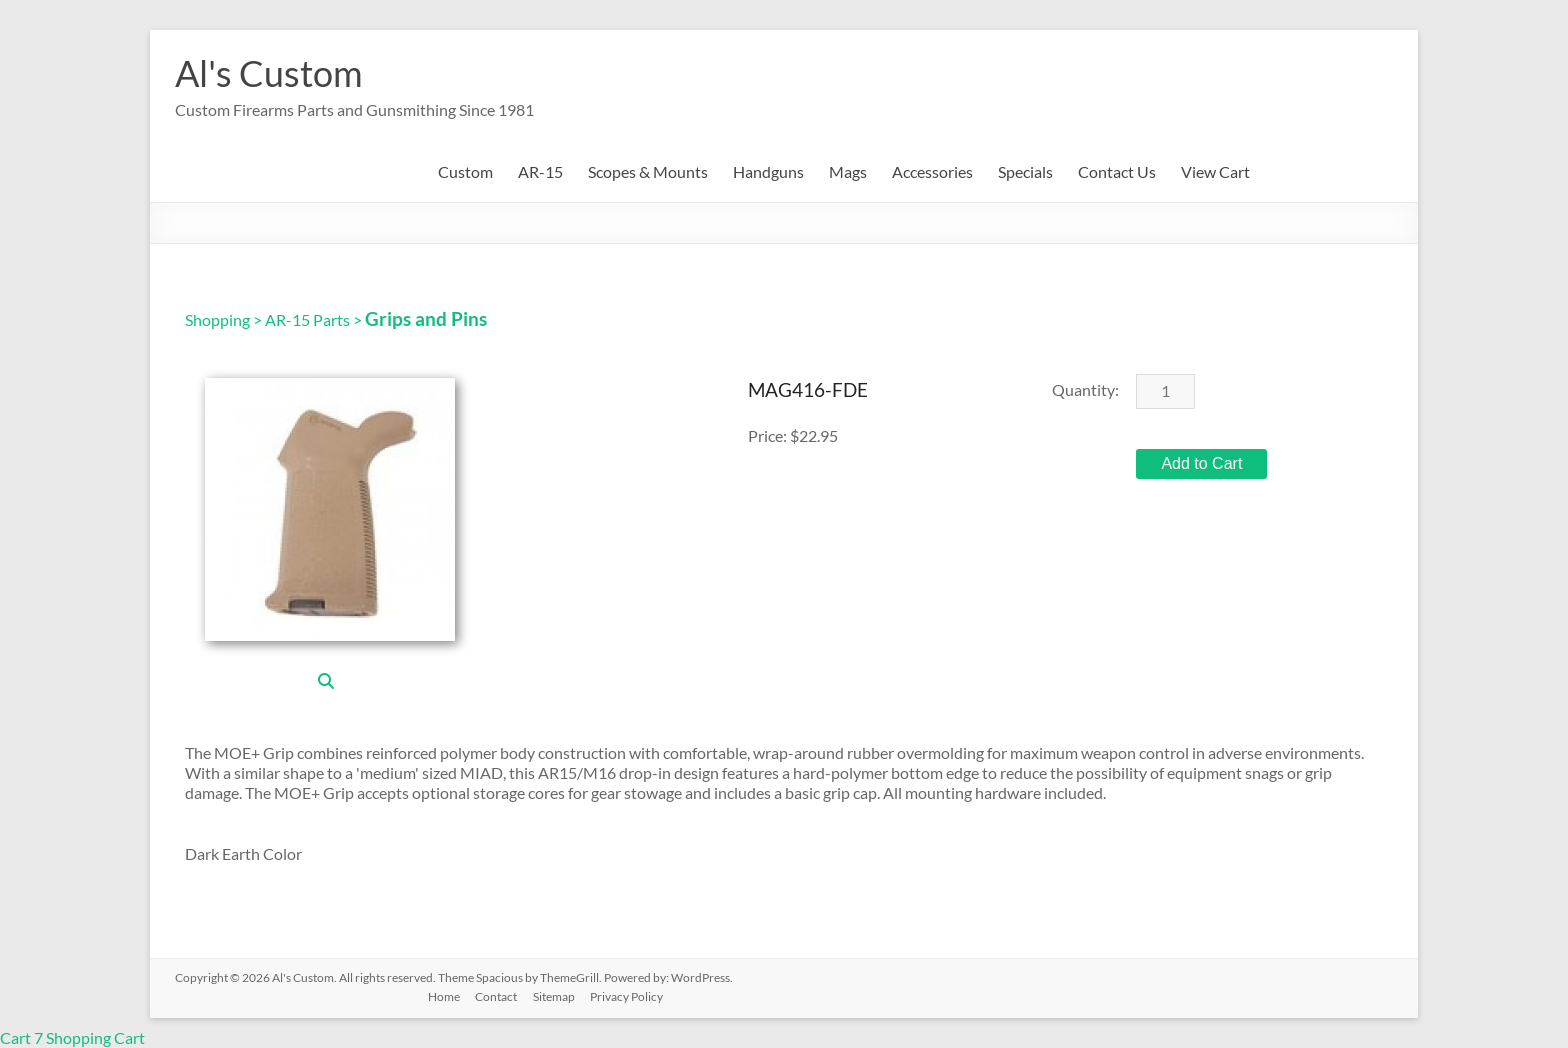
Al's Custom (269, 73)
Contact (498, 995)
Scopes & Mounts (648, 171)
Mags (848, 171)
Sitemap (556, 995)
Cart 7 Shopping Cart (72, 1037)
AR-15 (540, 171)
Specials (1025, 171)
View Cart (1215, 171)
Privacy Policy (629, 995)
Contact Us (1117, 171)
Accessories (932, 171)
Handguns (768, 171)
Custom (465, 171)
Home (445, 995)
